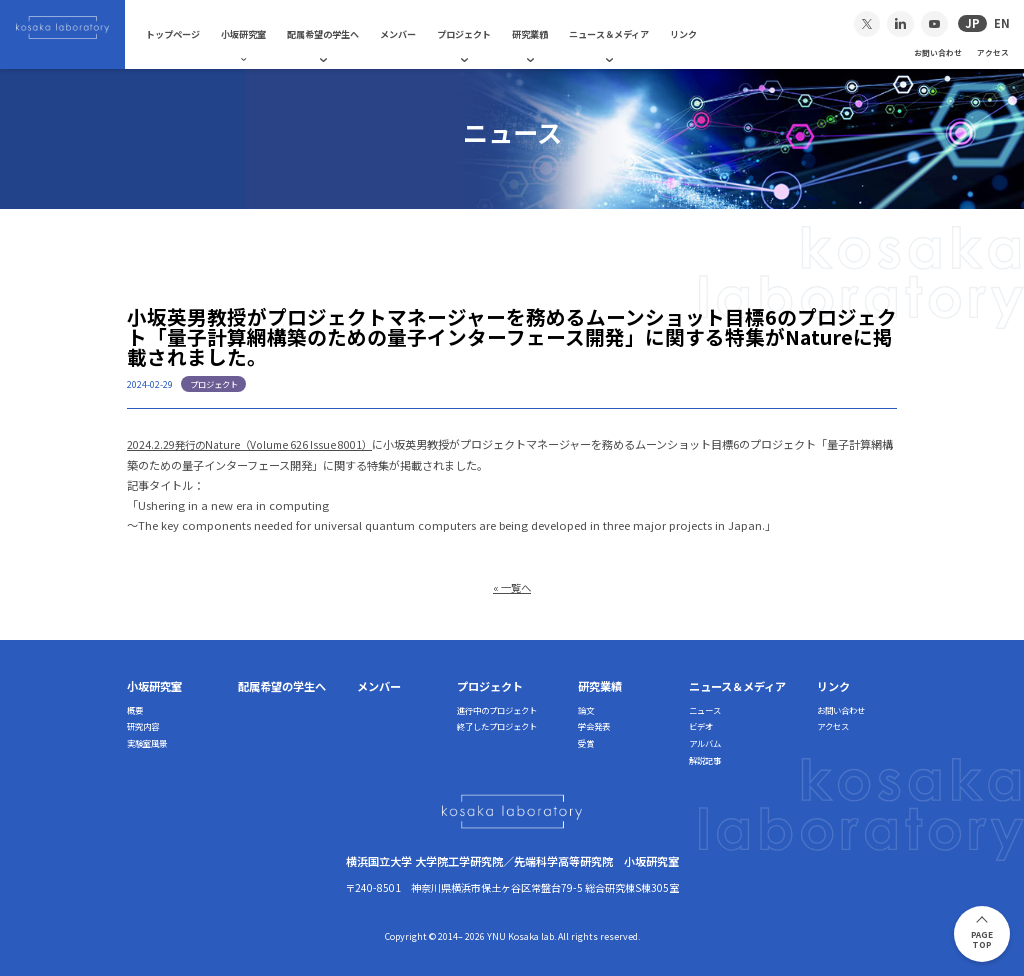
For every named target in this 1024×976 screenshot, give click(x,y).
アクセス (993, 52)
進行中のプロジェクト (497, 708)
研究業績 (545, 34)
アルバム (705, 742)
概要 (135, 708)
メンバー (413, 34)
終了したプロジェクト (497, 725)
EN (1002, 23)
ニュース (705, 708)
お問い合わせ (938, 52)
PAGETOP (982, 939)
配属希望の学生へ (338, 34)
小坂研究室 (258, 34)
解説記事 (705, 759)
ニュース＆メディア (624, 34)
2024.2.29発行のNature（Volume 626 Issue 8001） (255, 444)
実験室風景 (147, 742)
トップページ (188, 34)
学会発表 (594, 725)
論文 (586, 708)
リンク (698, 34)
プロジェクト (479, 34)
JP (972, 23)
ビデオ (701, 725)
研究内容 (143, 725)
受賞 (586, 742)
